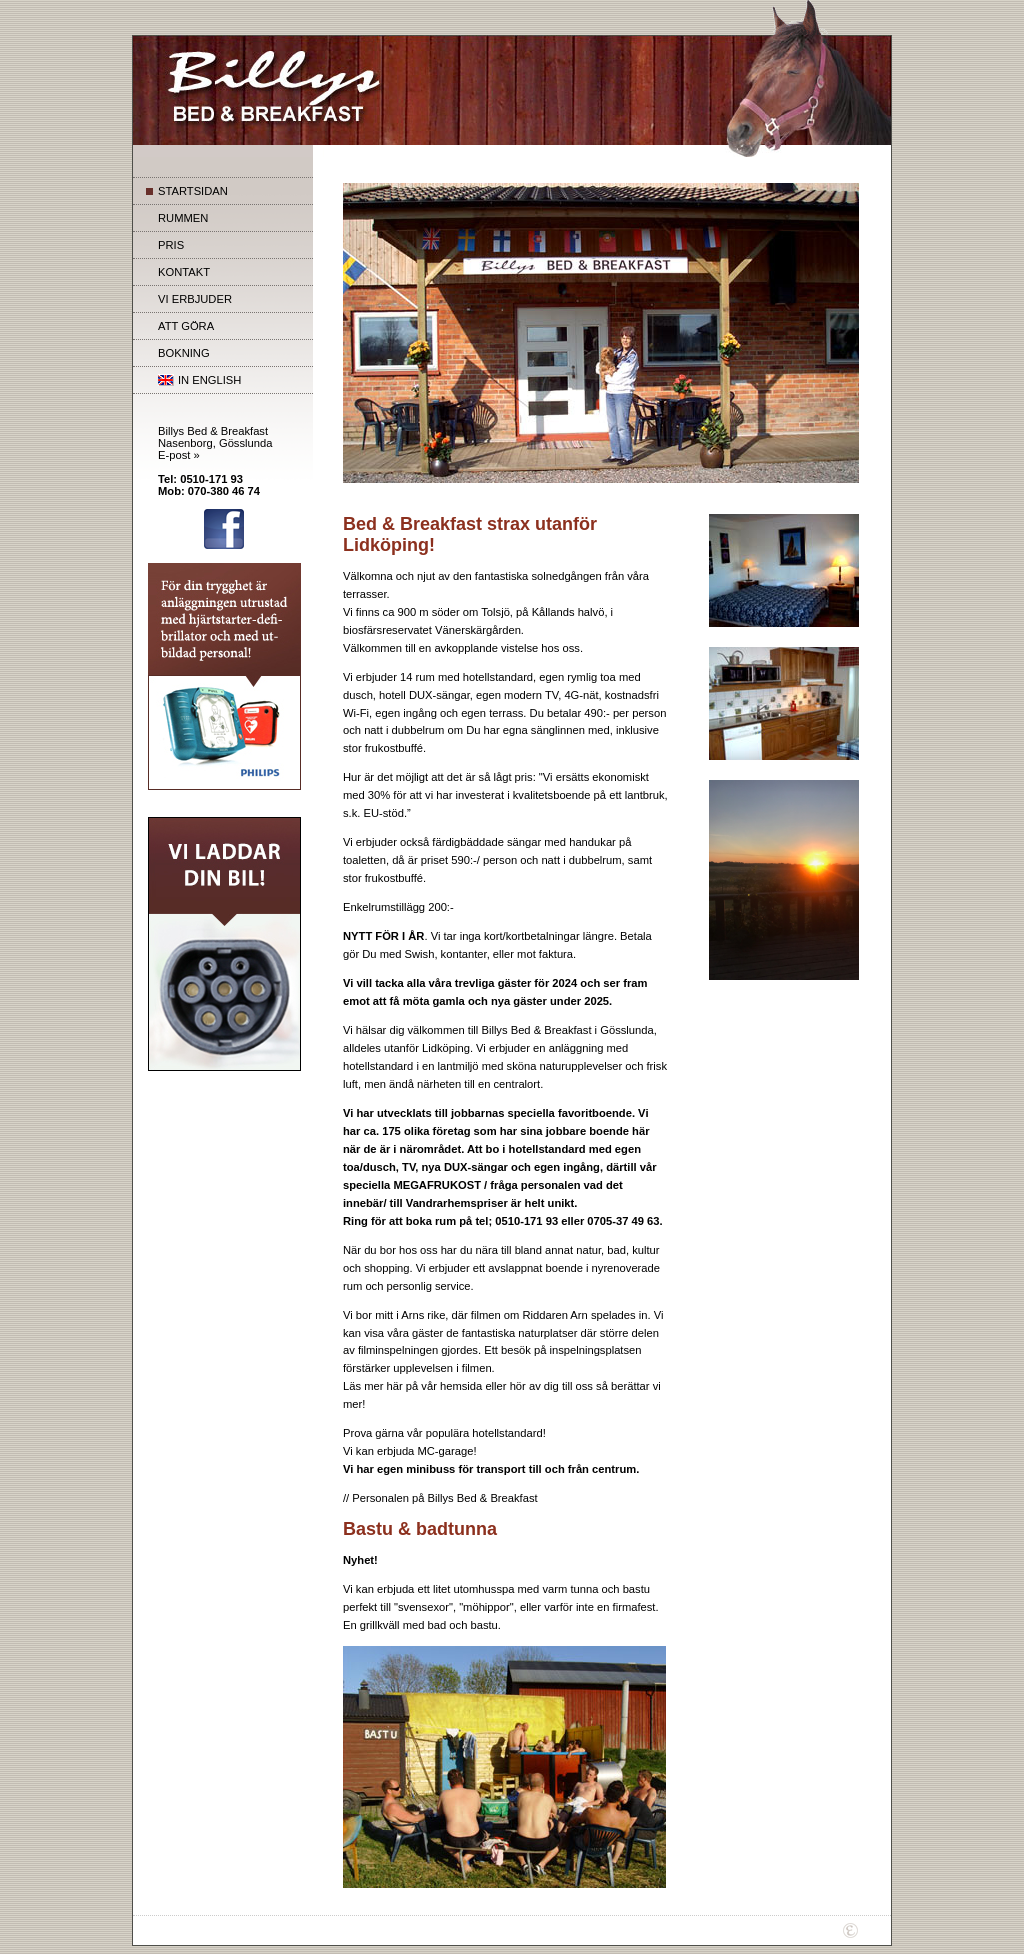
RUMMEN (183, 218)
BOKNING (184, 353)
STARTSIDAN (193, 191)
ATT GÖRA (186, 326)
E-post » (179, 455)
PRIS (171, 245)
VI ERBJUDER (195, 299)
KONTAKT (184, 272)
